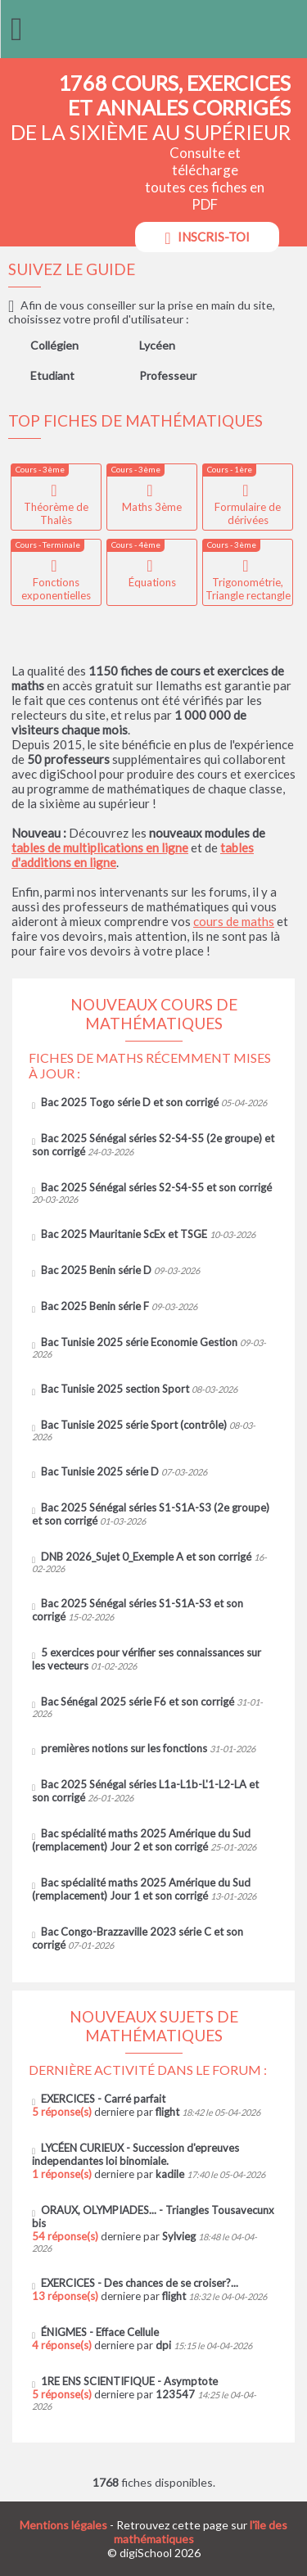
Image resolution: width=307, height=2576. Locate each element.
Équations (152, 582)
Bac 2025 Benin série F (95, 1306)
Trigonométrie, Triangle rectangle (248, 589)
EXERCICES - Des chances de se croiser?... (139, 2282)
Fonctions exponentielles (56, 589)
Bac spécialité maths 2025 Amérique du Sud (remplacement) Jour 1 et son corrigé (141, 1889)
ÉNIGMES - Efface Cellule (100, 2332)
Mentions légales (63, 2525)
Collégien (54, 345)
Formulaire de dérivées (247, 513)
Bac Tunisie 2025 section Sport (115, 1388)
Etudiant (52, 375)
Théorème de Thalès (56, 513)
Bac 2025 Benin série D (96, 1270)
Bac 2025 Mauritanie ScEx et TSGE (124, 1234)
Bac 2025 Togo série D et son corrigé (130, 1102)
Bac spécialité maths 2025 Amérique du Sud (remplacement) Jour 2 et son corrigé (141, 1840)
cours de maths (233, 921)
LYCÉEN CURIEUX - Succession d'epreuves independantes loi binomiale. (135, 2154)
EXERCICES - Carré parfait (103, 2098)
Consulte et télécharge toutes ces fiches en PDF (204, 198)
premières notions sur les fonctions (124, 1748)
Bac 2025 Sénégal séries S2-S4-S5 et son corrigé (156, 1187)
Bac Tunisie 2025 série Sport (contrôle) (134, 1424)
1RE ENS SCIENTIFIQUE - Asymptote (129, 2381)
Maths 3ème (152, 506)
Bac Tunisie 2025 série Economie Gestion (139, 1342)
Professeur (167, 375)
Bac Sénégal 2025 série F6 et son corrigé (137, 1701)
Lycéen (157, 345)
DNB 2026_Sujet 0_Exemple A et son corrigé (146, 1556)
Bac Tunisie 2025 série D (100, 1471)
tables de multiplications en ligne (99, 847)
